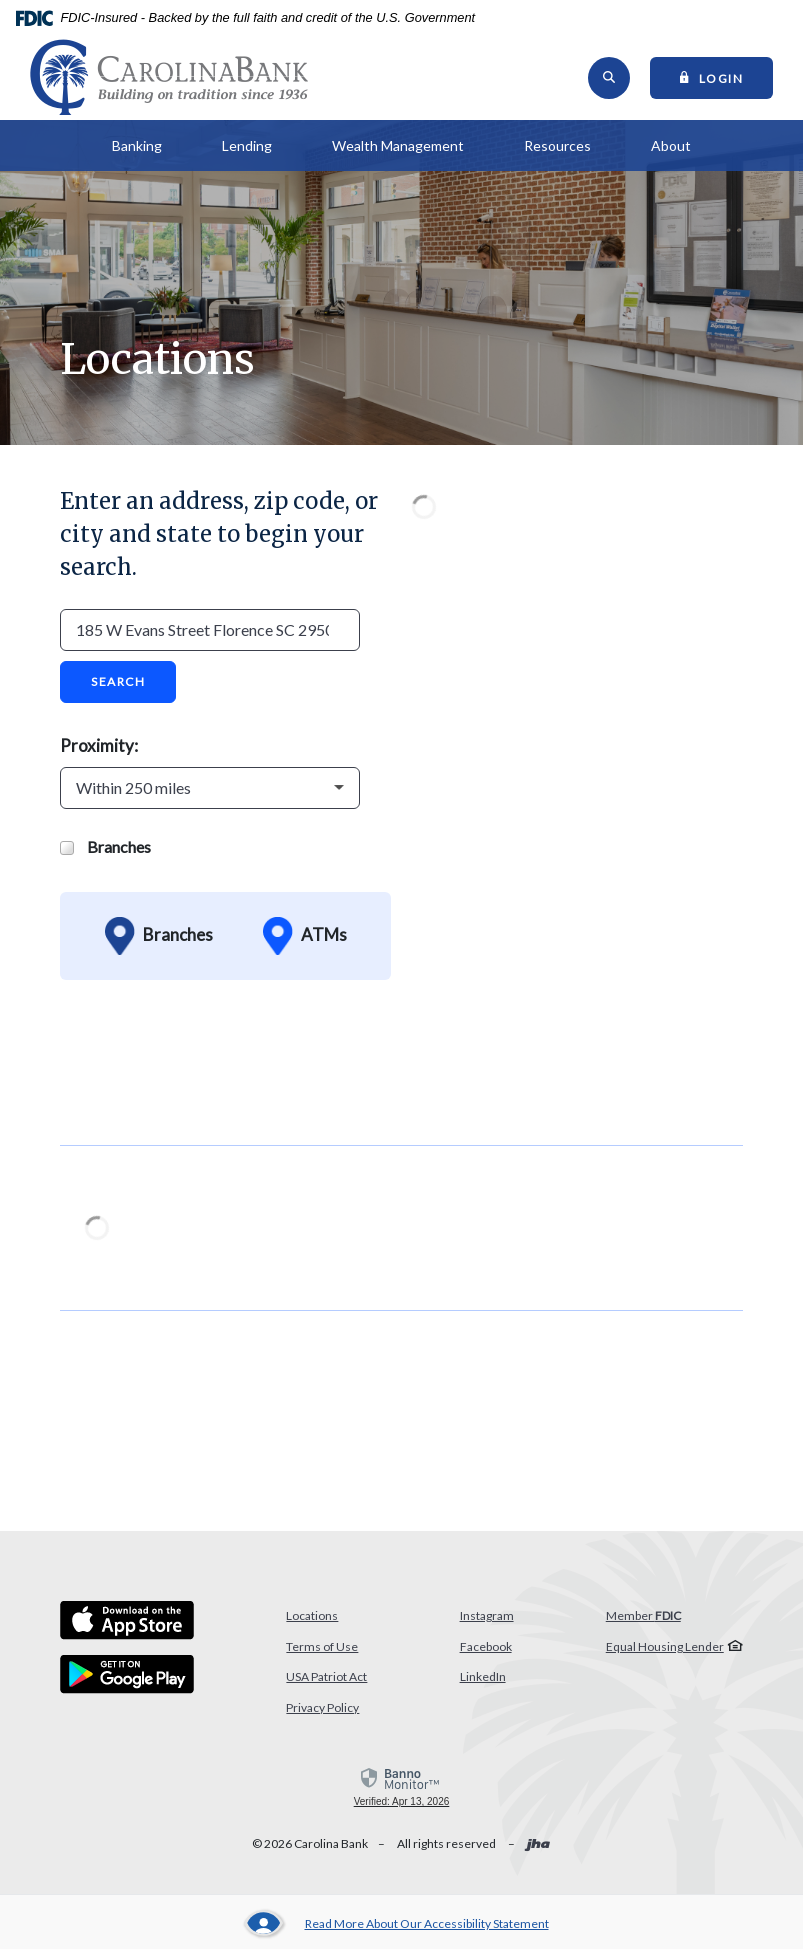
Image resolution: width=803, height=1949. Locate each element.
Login (727, 79)
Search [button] (118, 686)
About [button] (671, 150)
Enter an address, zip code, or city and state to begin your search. (219, 539)
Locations (312, 1620)
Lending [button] (247, 150)
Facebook (486, 1650)
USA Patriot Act (326, 1681)
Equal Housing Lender (665, 1650)
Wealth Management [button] (398, 150)
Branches (105, 850)
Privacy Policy (322, 1711)
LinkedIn (483, 1681)
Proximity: (99, 750)
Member (643, 1620)
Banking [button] (137, 150)
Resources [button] (557, 150)
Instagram (487, 1620)
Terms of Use (322, 1650)
